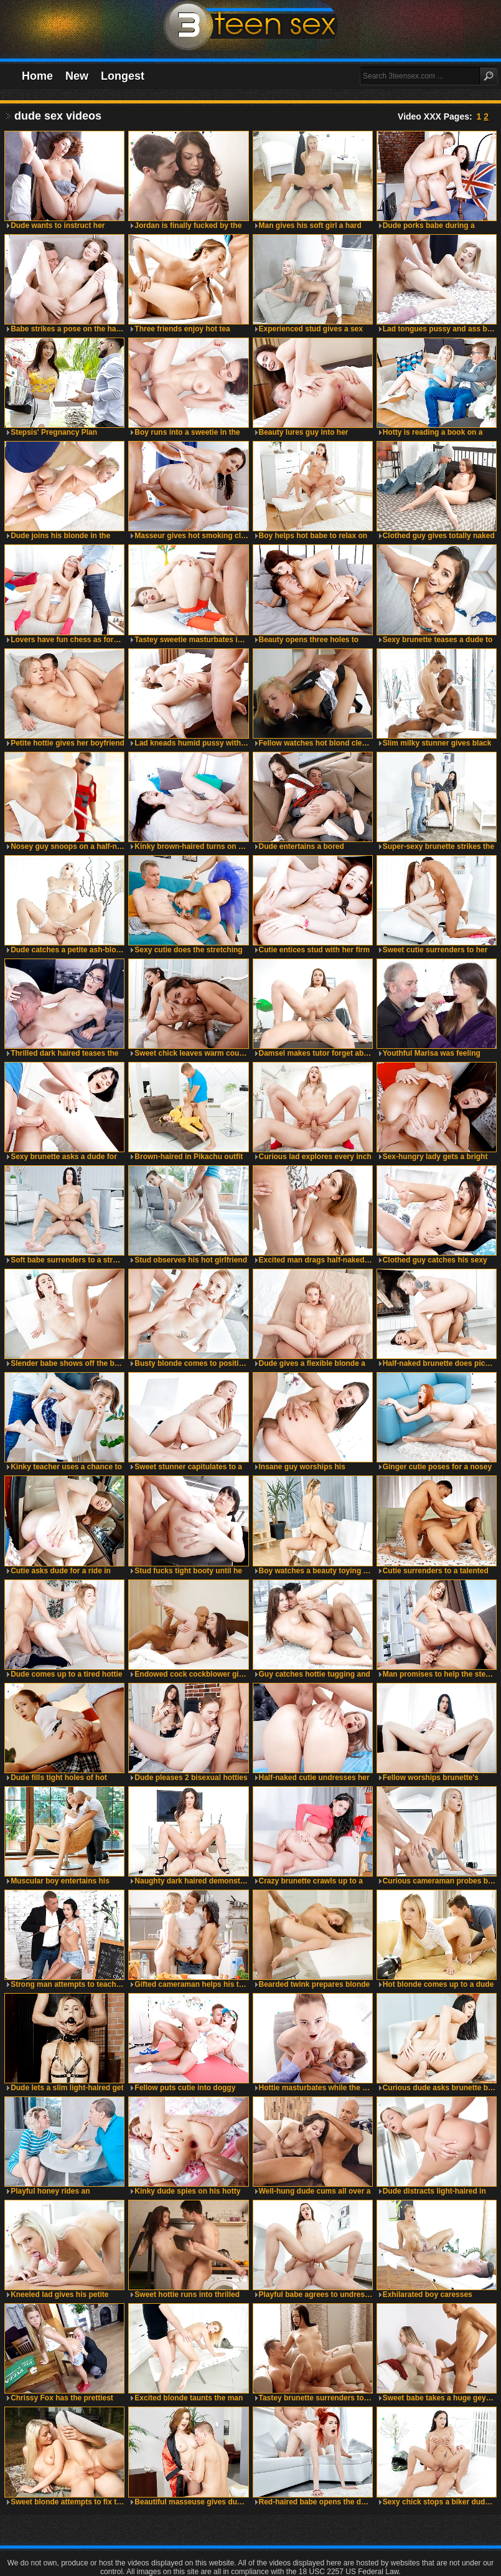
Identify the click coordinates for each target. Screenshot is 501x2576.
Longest (122, 76)
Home (37, 76)
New (76, 76)
